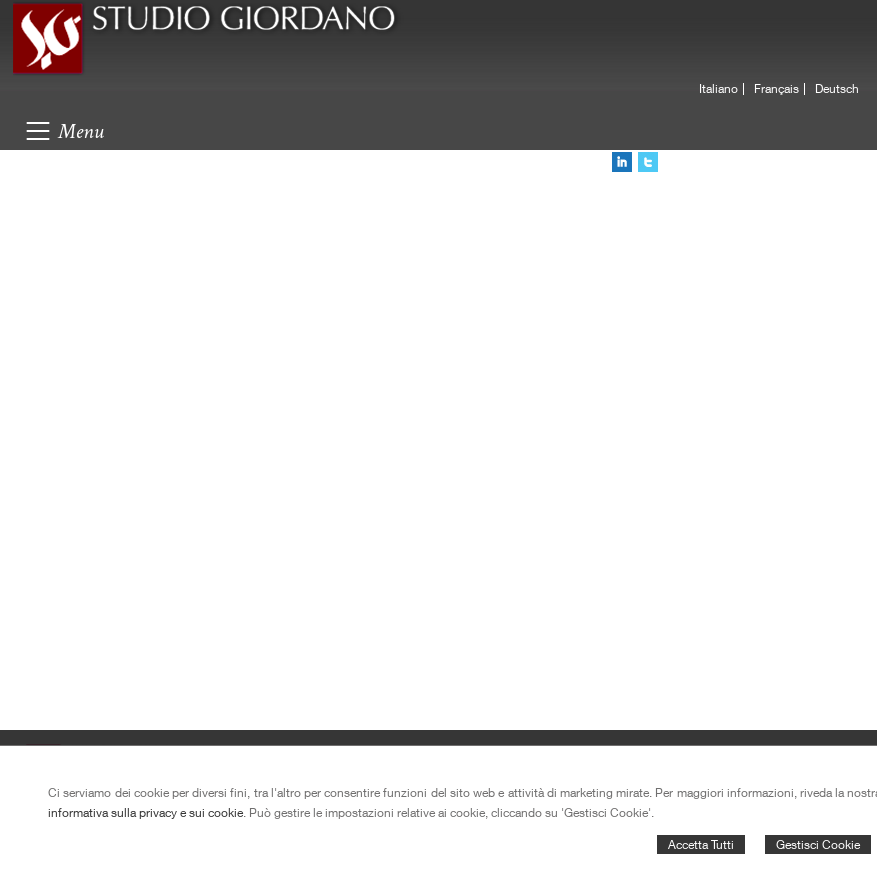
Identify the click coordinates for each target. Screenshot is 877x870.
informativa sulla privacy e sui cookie (145, 812)
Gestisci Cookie (818, 844)
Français (776, 89)
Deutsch (837, 89)
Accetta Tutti (701, 844)
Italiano (718, 89)
